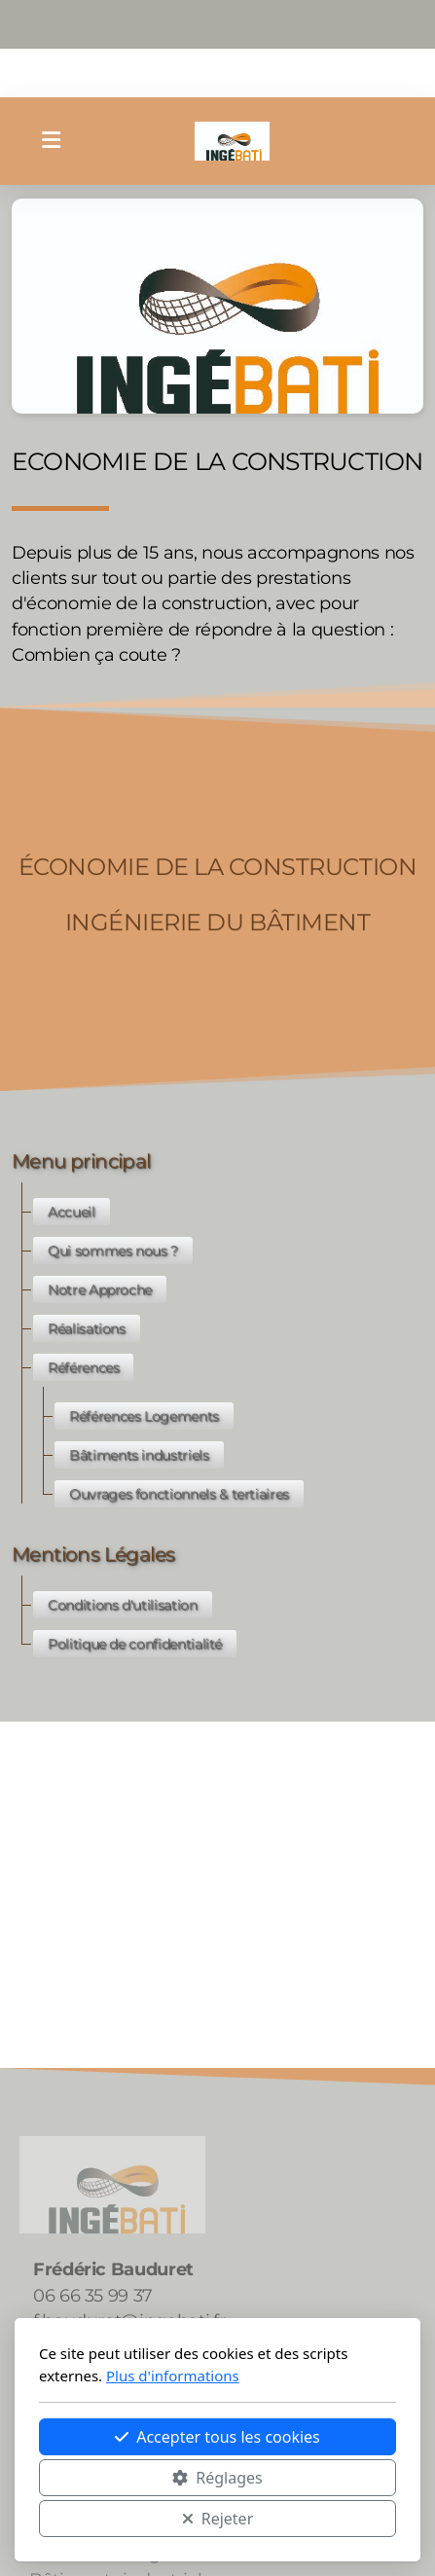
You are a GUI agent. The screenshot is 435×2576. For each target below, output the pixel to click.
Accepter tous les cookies (217, 2437)
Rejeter (218, 2518)
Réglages (217, 2477)
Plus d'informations (172, 2375)
